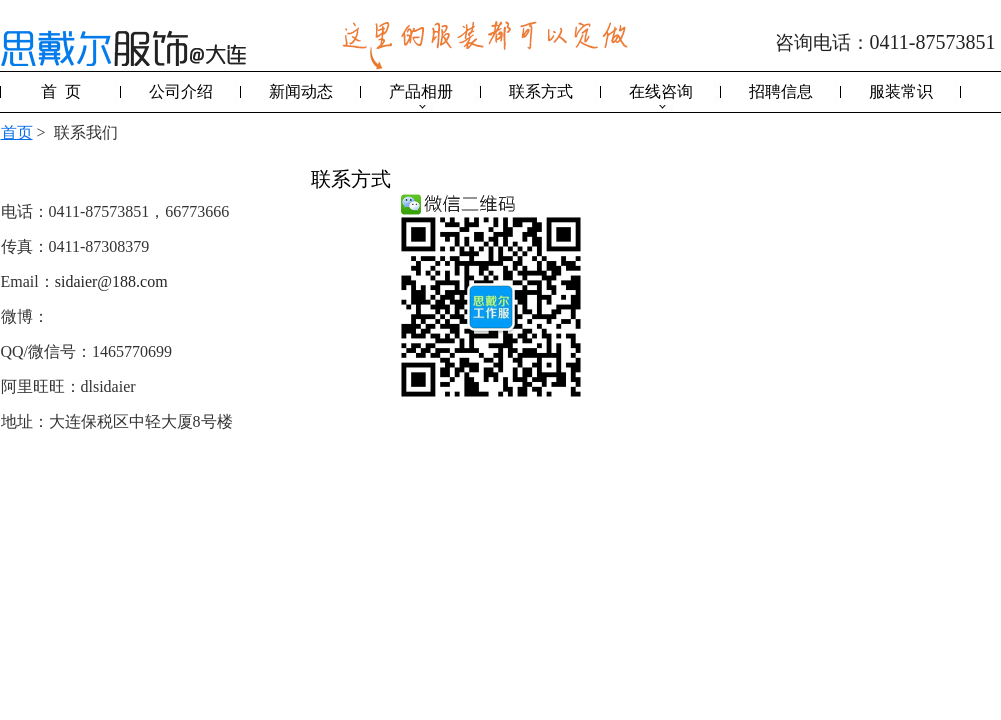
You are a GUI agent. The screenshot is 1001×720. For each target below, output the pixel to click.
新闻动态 (301, 91)
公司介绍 (181, 91)
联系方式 (541, 91)
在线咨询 (661, 91)
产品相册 (421, 91)
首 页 (61, 91)
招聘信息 (781, 91)
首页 (17, 132)
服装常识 (901, 91)
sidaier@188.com (111, 281)
